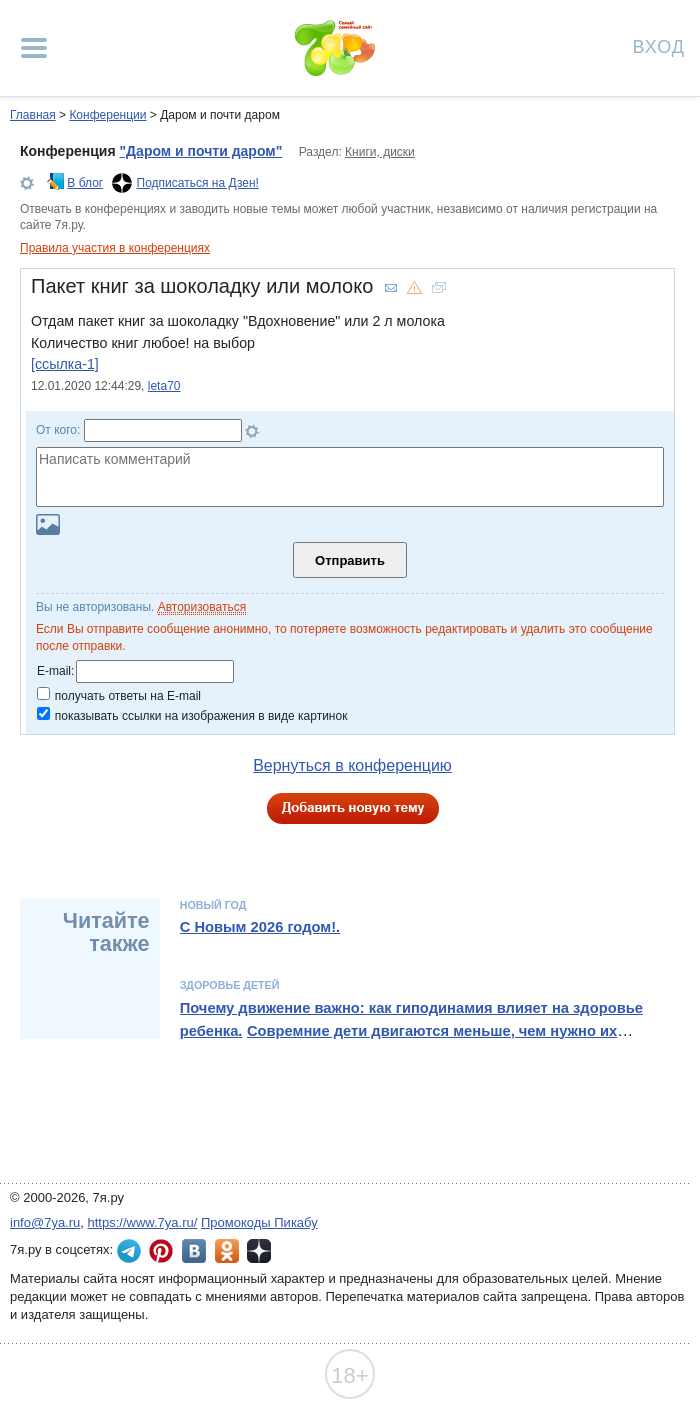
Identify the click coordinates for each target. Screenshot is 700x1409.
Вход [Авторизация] (659, 45)
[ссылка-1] (65, 364)
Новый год (213, 905)
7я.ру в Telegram (129, 1251)
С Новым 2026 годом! (258, 927)
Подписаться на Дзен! (198, 183)
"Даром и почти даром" (200, 151)
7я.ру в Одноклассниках (227, 1251)
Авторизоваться (202, 607)
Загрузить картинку (48, 524)
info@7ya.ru (45, 1222)
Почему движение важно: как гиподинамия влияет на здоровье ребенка (411, 1019)
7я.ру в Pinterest (161, 1251)
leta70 (164, 386)
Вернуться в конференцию (352, 765)
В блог (85, 183)
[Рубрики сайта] (34, 48)
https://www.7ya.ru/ (143, 1222)
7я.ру (259, 1251)
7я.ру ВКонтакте (194, 1251)
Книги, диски (380, 152)
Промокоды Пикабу (259, 1222)
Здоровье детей (230, 985)
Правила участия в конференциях (115, 248)
